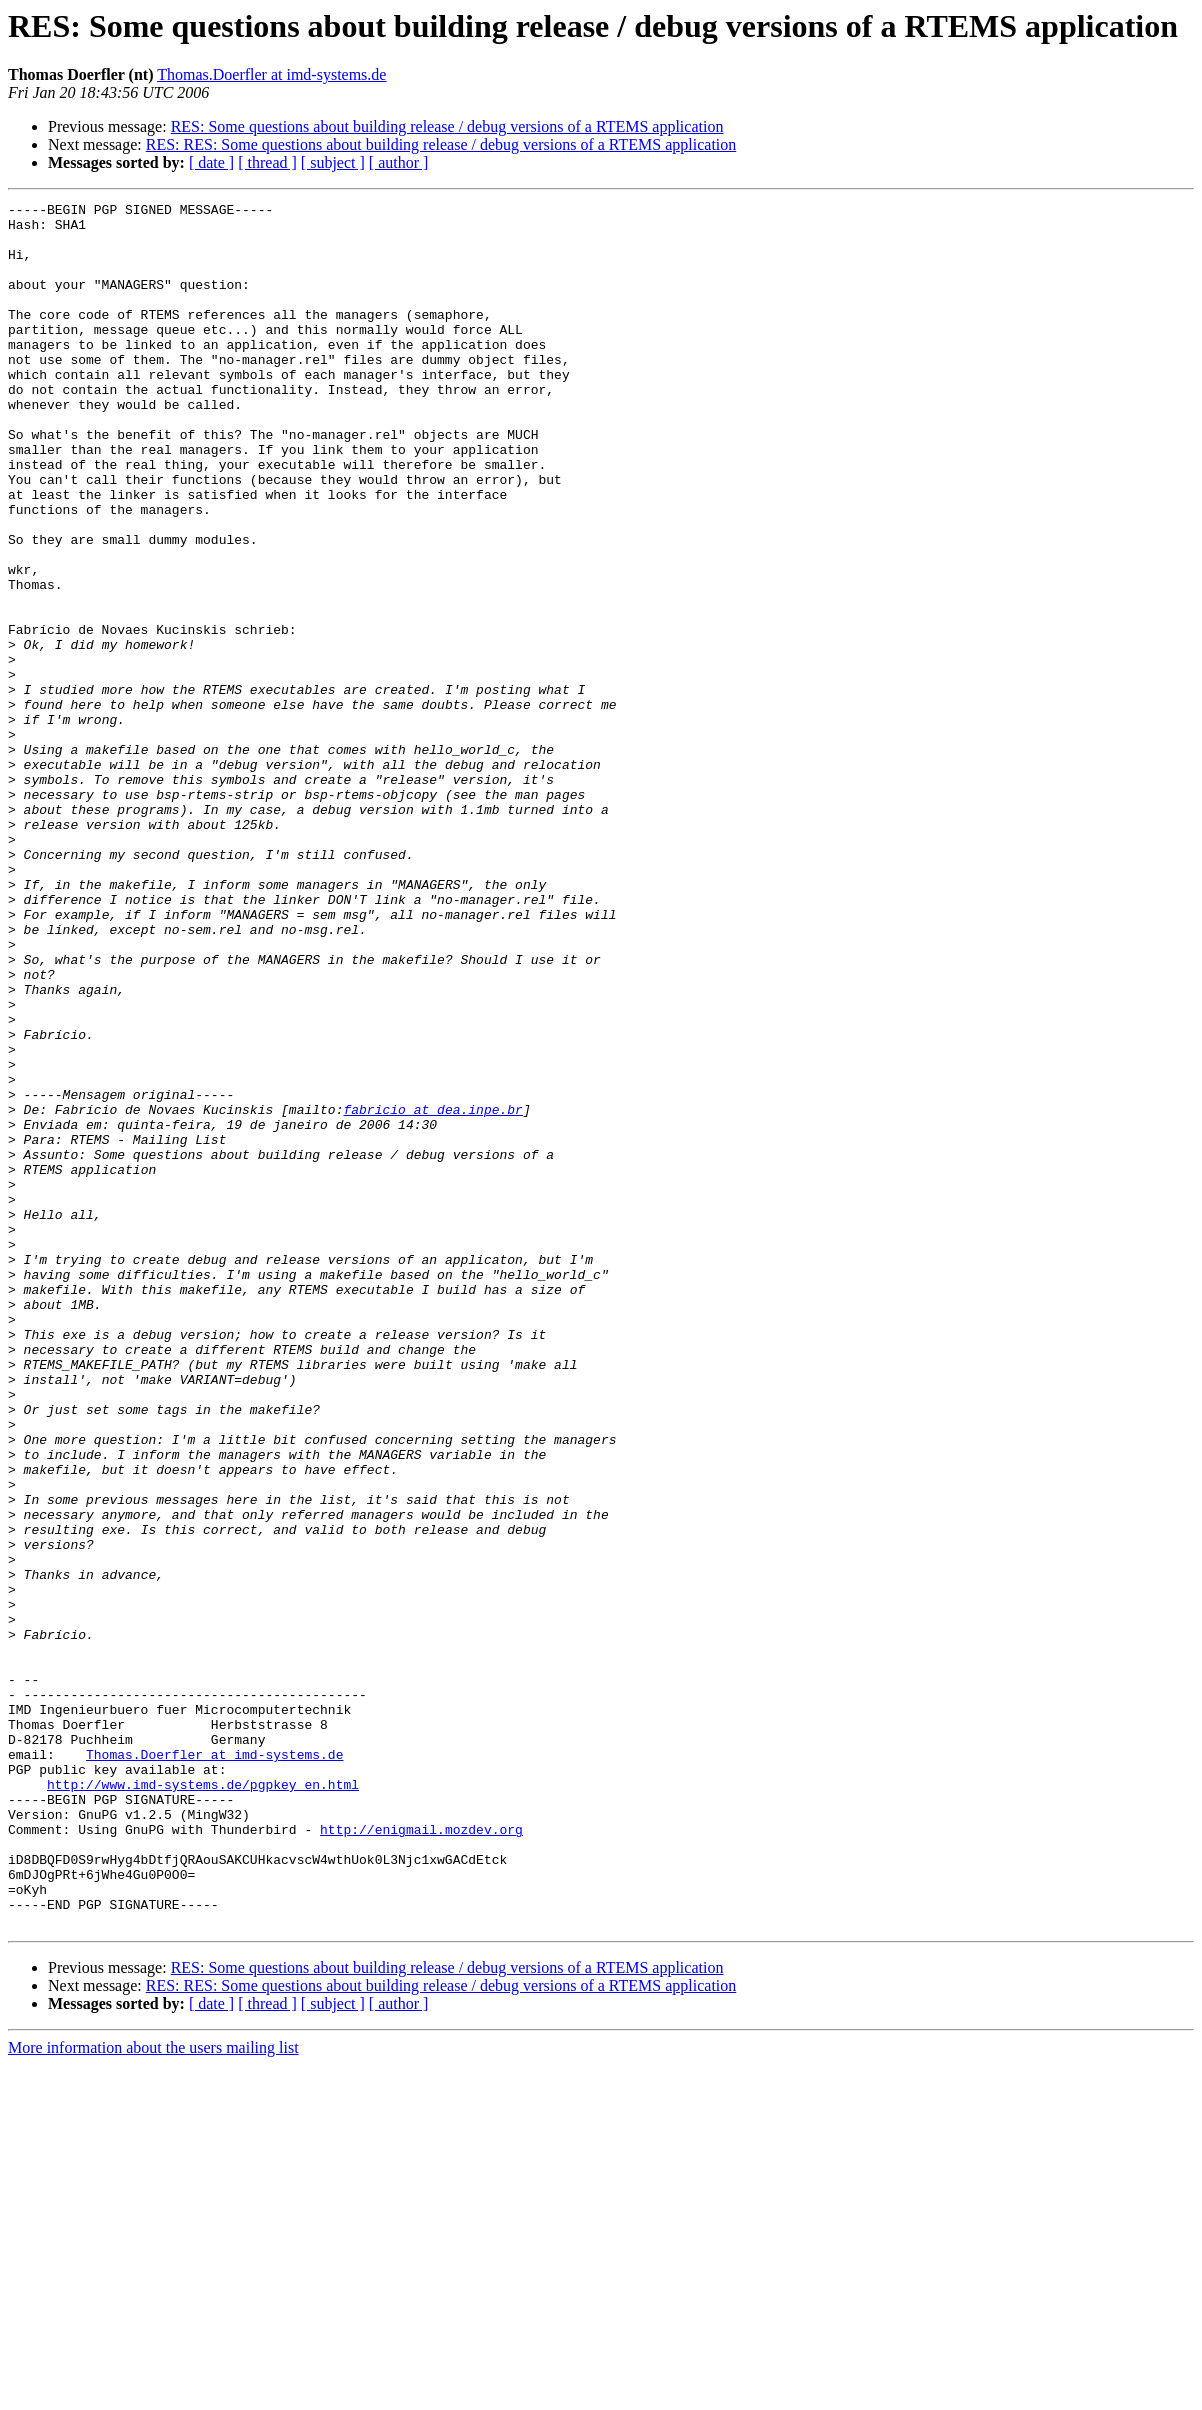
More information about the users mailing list (153, 2392)
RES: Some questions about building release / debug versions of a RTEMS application (447, 126)
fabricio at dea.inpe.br (432, 1292)
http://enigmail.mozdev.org (421, 2156)
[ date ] (211, 162)
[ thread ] (267, 162)
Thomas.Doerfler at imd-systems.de (271, 74)
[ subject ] (333, 162)
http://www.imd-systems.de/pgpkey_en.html (203, 2102)
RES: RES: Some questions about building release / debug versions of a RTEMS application (441, 144)
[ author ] (399, 162)
